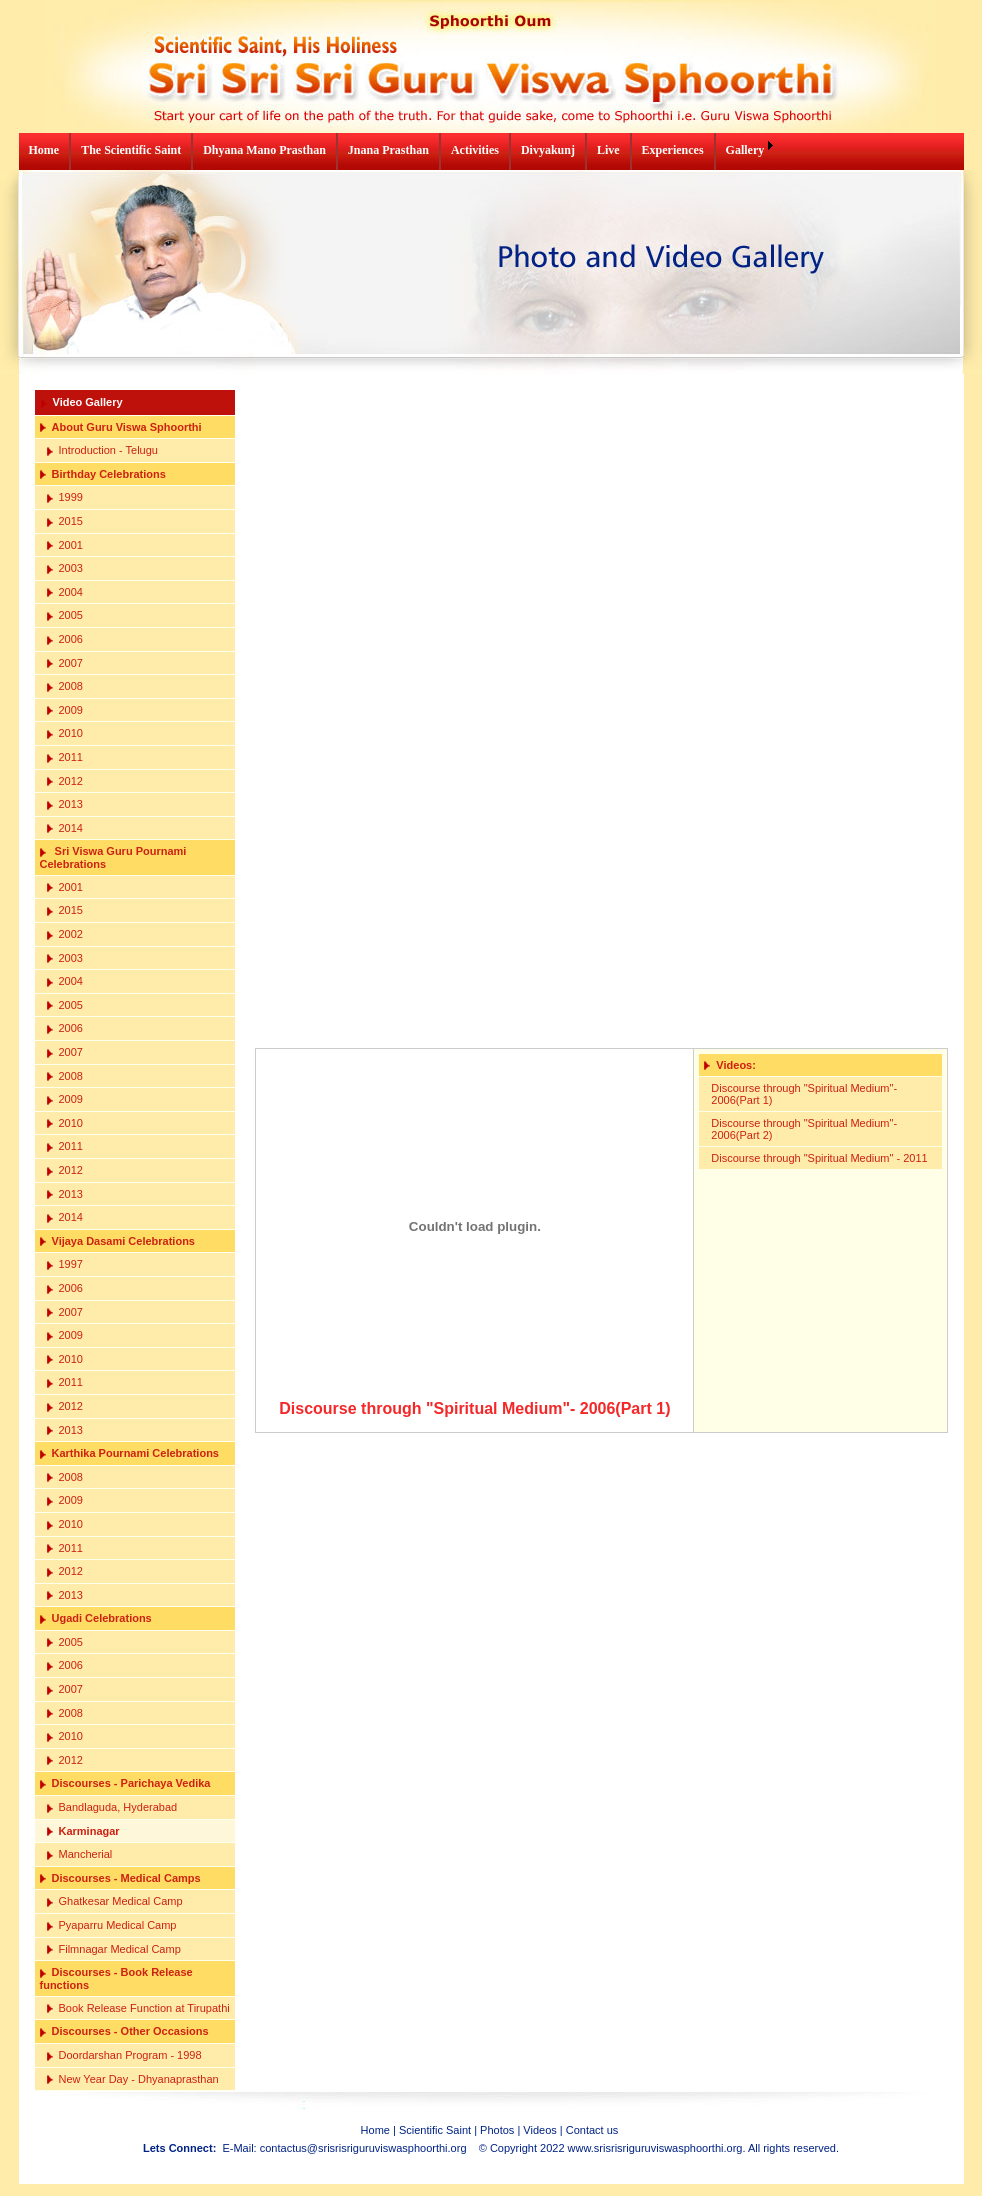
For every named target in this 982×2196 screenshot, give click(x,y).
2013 (65, 804)
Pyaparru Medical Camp (112, 1925)
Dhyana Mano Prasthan (264, 150)
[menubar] (399, 151)
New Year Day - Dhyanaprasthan (133, 2079)
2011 (65, 757)
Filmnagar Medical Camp (114, 1949)
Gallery (745, 150)
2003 (65, 568)
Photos (497, 2130)
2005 (65, 615)
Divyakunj (548, 150)
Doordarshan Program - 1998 (124, 2055)
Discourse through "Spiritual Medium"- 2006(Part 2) (804, 1129)
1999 (65, 497)
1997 (65, 1264)
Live (608, 150)
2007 (65, 663)
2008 (65, 686)
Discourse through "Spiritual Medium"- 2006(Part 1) (804, 1094)
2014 (65, 828)
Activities (475, 150)
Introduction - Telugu (102, 450)
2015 (65, 521)
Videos (539, 2130)
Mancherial (80, 1854)
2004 (65, 592)
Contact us (592, 2130)
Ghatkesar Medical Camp (115, 1901)
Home (44, 150)
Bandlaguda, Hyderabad (112, 1807)
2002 (65, 934)
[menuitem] (45, 151)
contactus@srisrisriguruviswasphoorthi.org (363, 2148)
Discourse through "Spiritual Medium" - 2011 (819, 1158)
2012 (65, 781)
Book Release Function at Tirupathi (138, 2008)
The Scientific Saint (131, 150)
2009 (65, 710)
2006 (65, 639)
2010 (65, 733)
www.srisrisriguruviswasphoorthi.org (655, 2148)
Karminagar (83, 1831)
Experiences (673, 150)
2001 (65, 545)
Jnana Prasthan (388, 150)
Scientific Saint (435, 2130)
